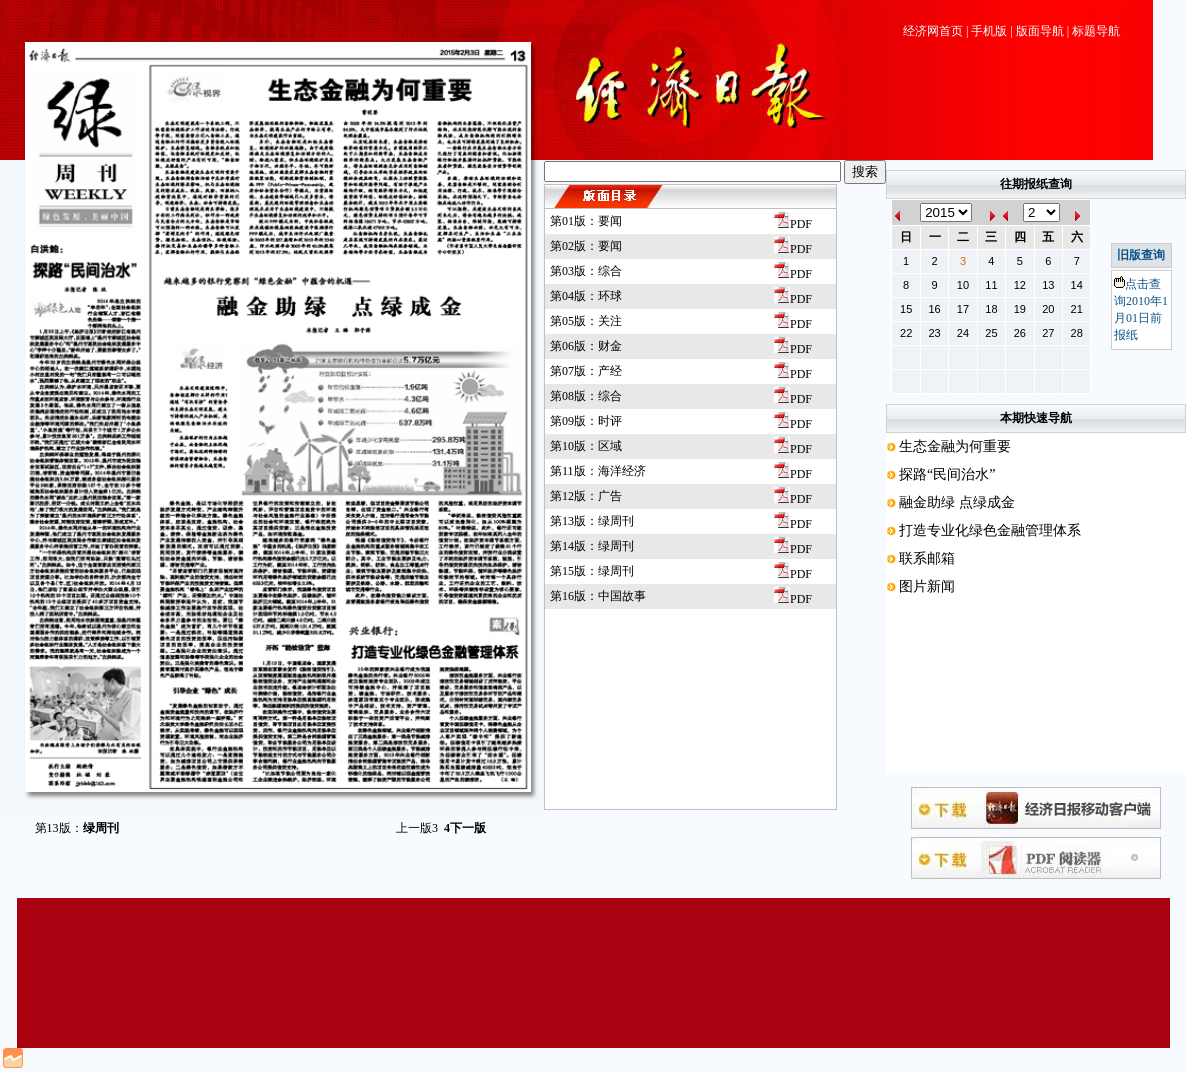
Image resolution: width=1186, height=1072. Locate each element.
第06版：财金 (586, 346)
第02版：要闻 (586, 246)
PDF (793, 224)
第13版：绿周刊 (592, 521)
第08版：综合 (586, 396)
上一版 (417, 828)
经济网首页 (933, 31)
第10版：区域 (586, 446)
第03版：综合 (586, 271)
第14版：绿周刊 (592, 546)
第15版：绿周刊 (592, 571)
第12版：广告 (586, 496)
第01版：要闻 (586, 221)
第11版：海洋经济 (598, 471)
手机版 (989, 31)
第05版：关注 (586, 321)
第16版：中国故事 (598, 596)
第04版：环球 (586, 296)
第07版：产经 (586, 371)
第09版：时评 (586, 421)
